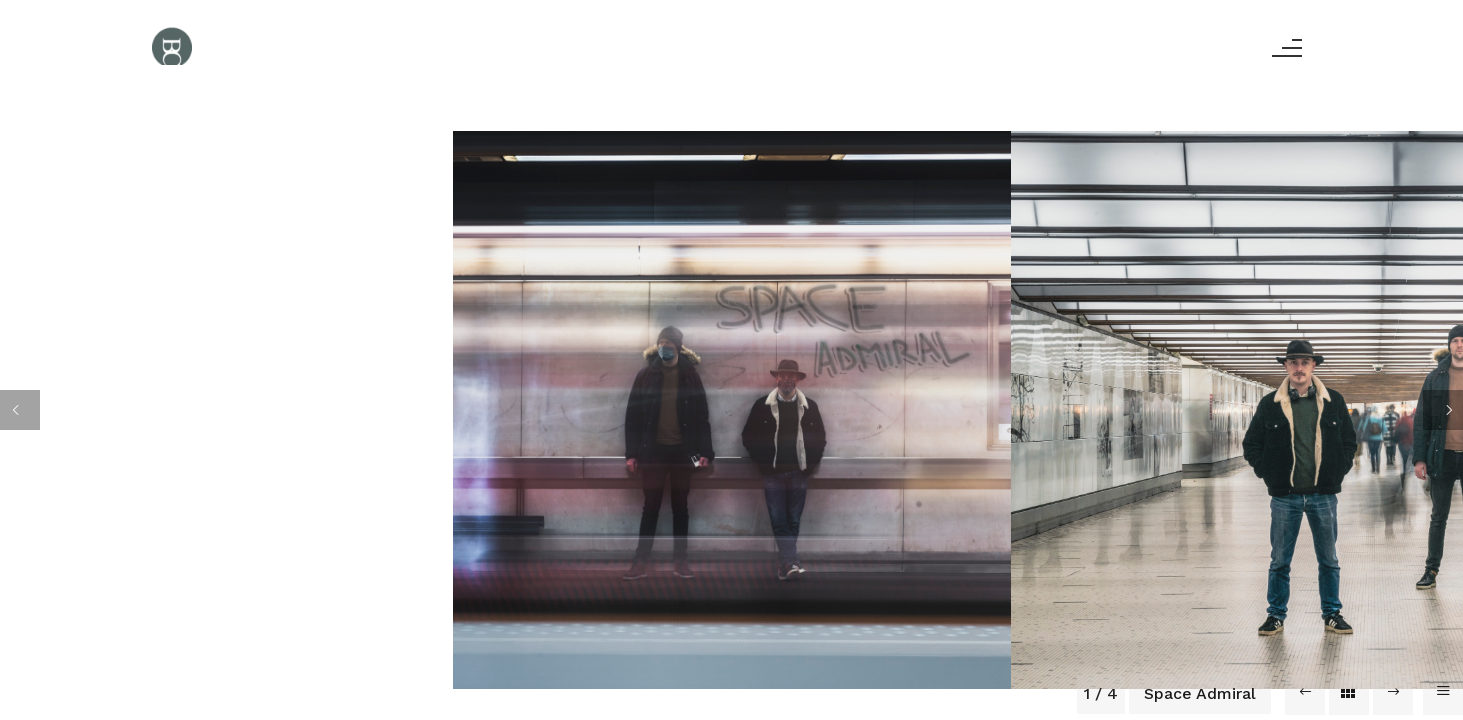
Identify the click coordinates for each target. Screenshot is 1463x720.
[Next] (1443, 410)
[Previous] (20, 410)
